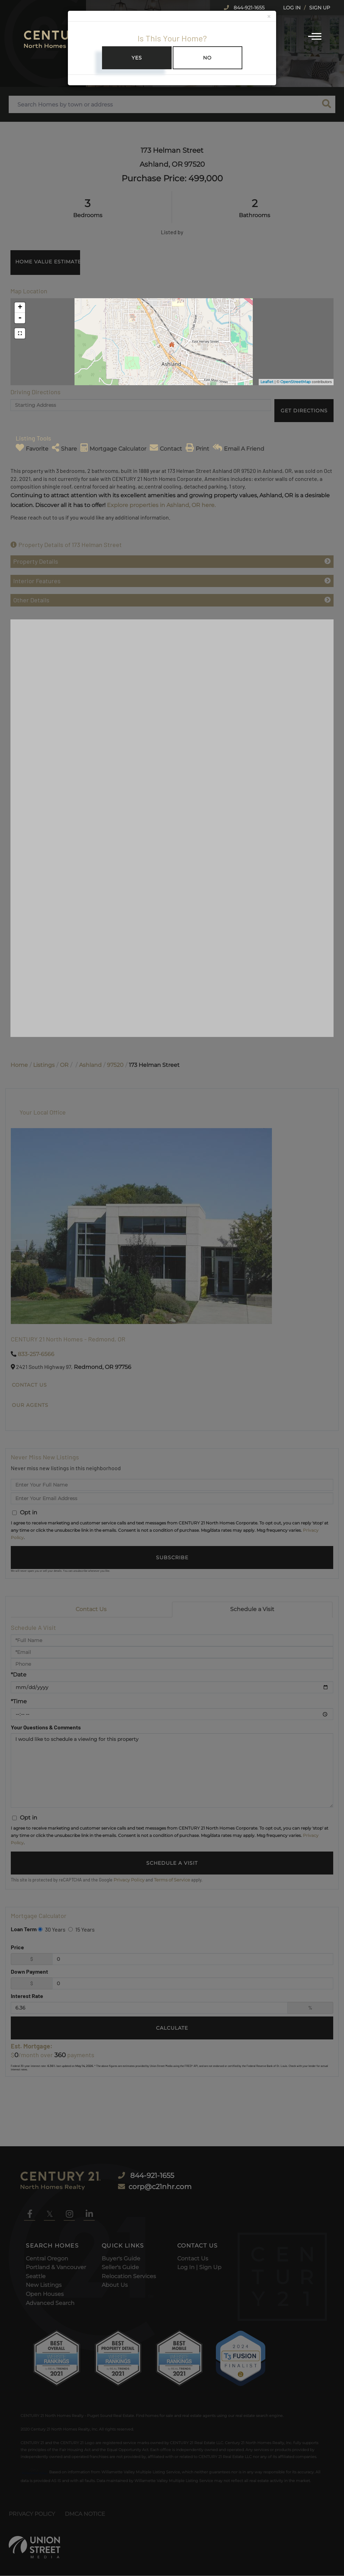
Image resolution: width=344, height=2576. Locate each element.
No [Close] (207, 58)
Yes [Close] (137, 58)
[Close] (269, 16)
